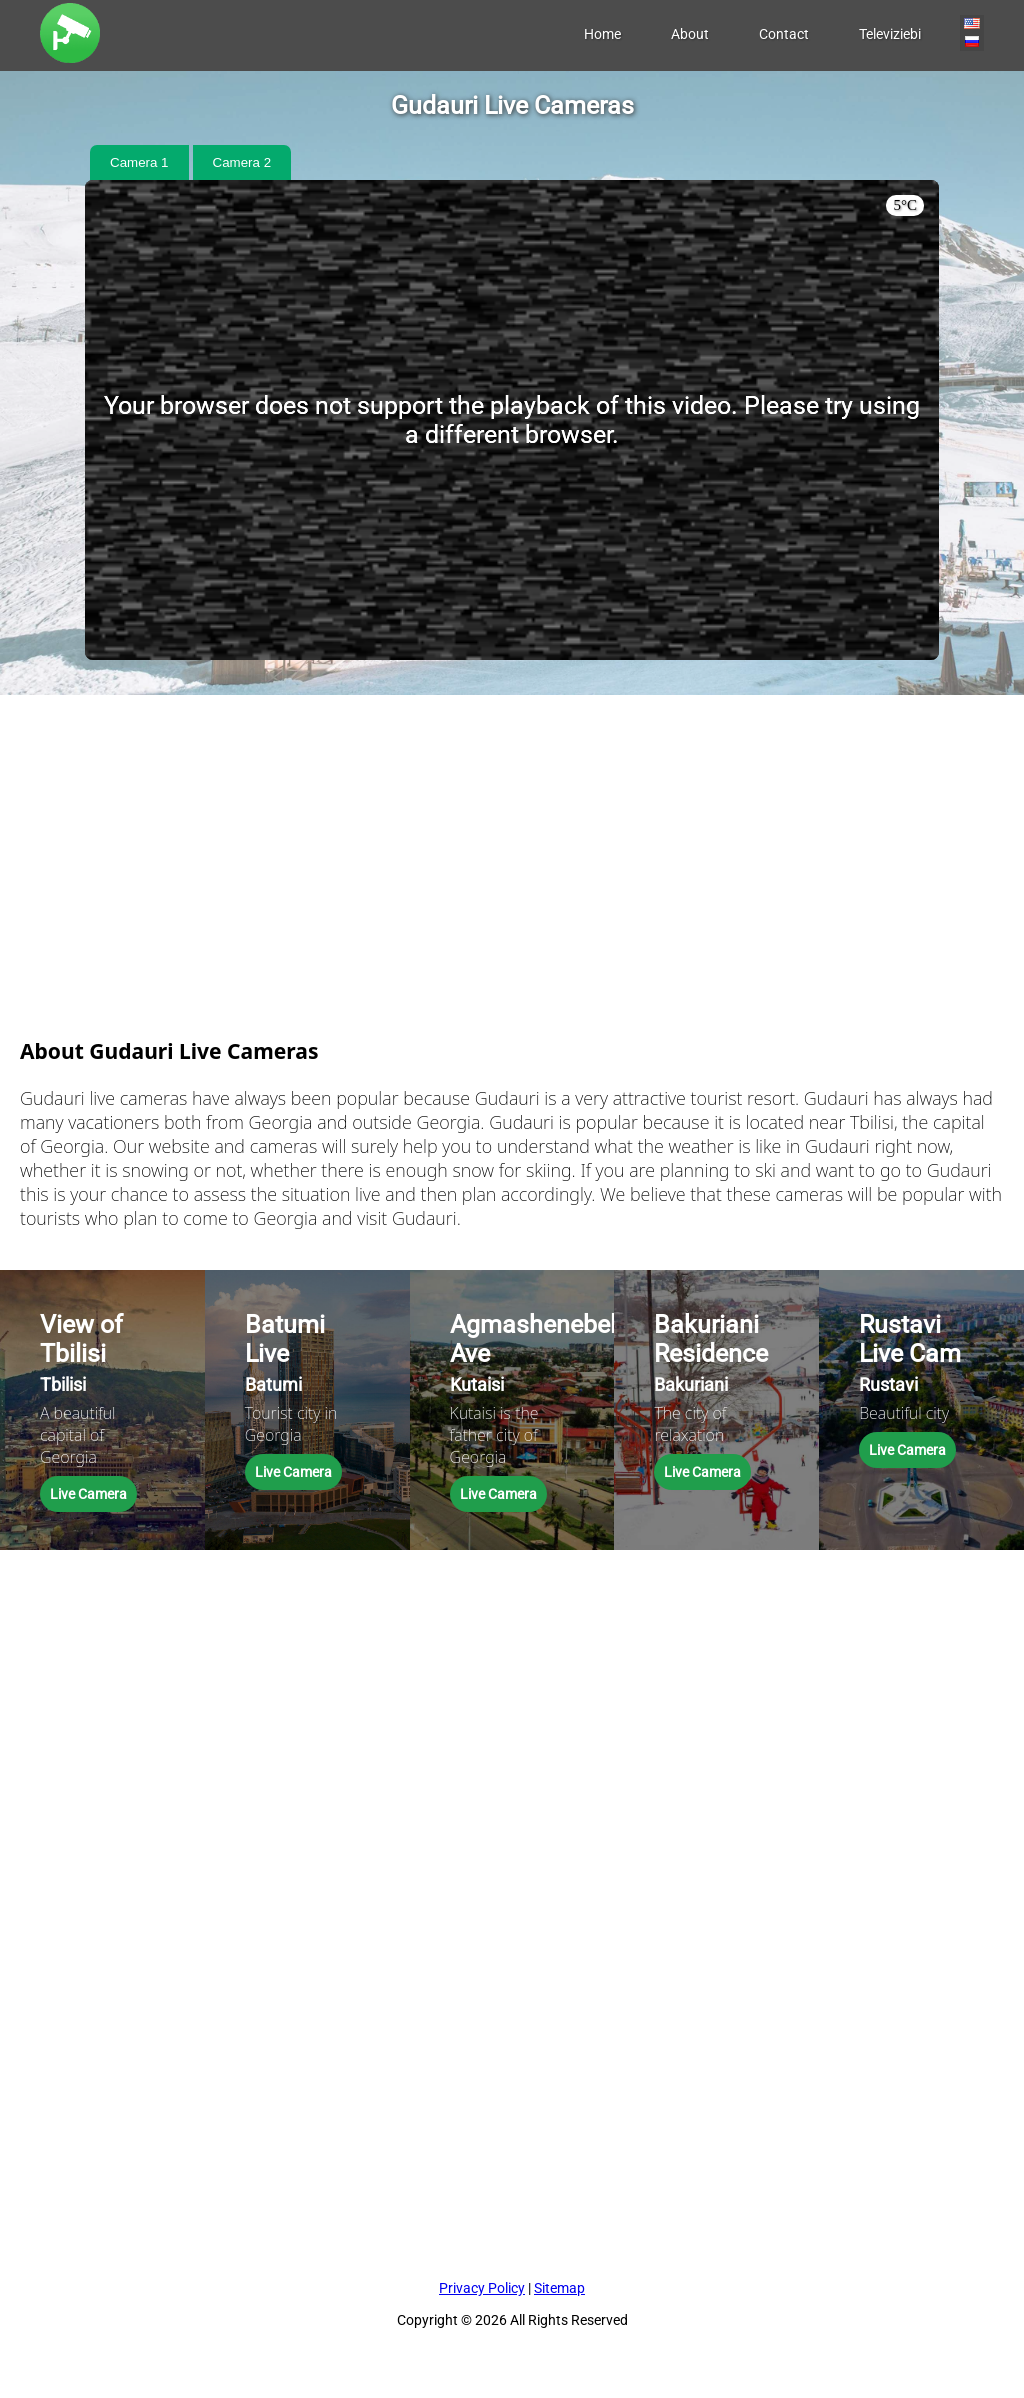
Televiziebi (890, 34)
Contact (784, 34)
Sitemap (559, 2288)
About (690, 34)
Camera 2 (242, 162)
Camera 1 (139, 162)
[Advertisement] (512, 835)
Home (602, 34)
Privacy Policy (482, 2288)
